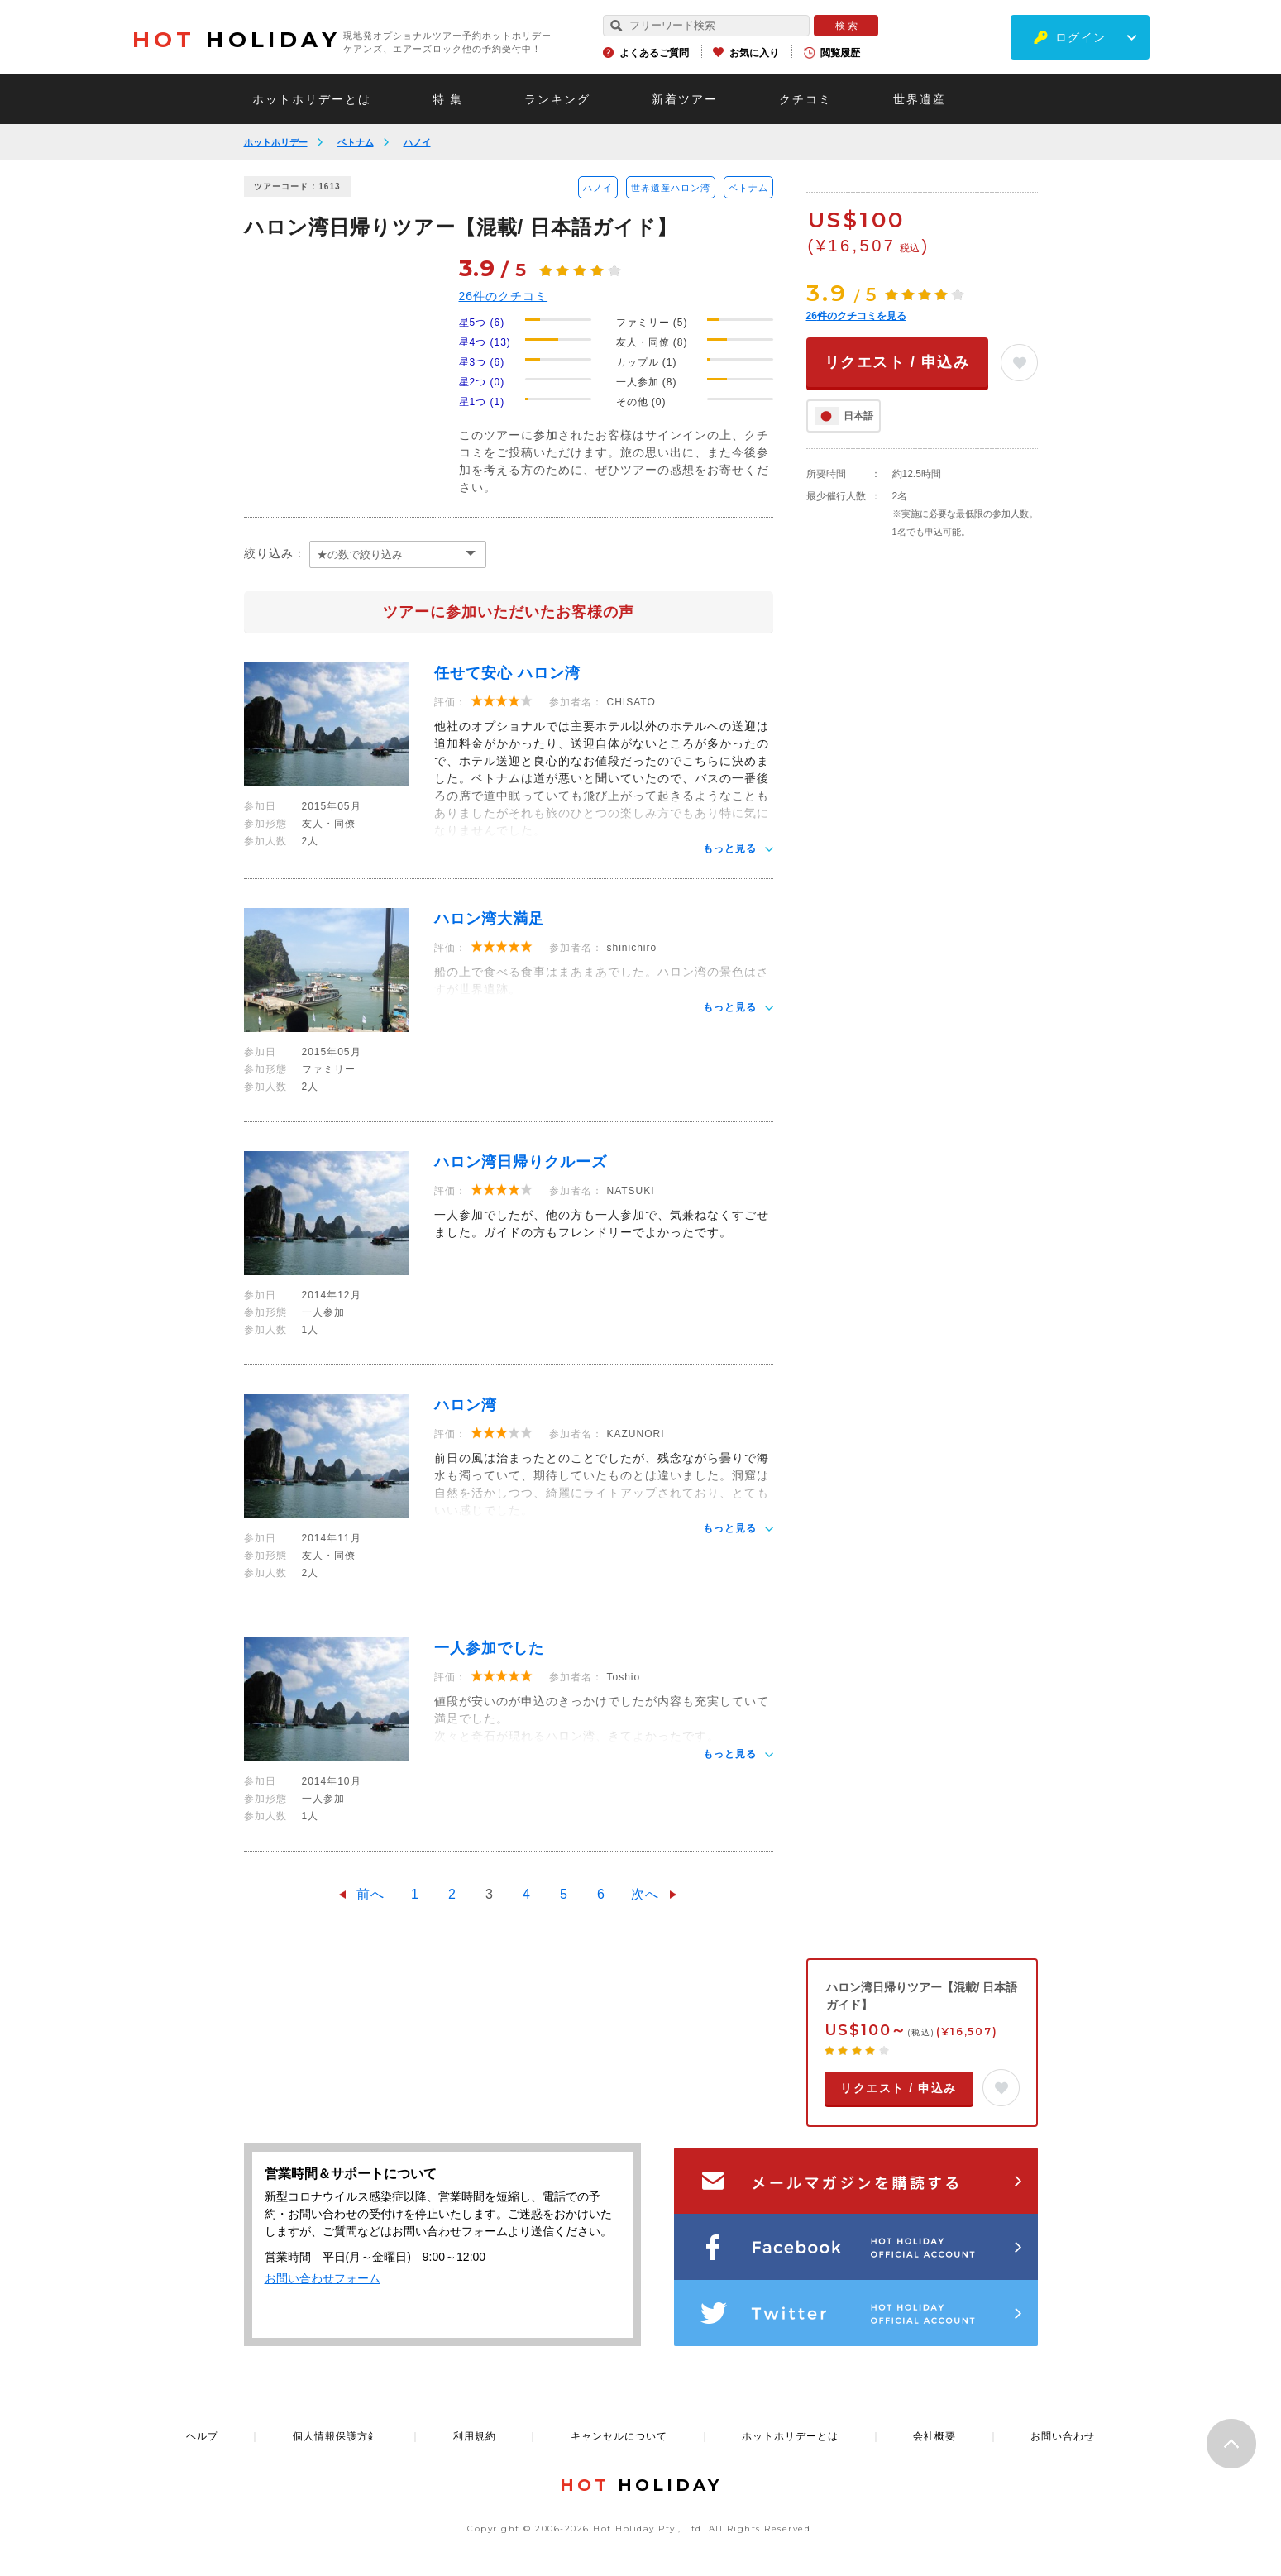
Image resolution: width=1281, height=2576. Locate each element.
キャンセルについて (619, 2436)
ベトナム (355, 142)
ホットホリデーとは (311, 99)
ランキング (557, 99)
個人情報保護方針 (336, 2436)
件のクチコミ (503, 296)
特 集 (448, 99)
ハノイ (417, 142)
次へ (645, 1894)
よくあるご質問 (654, 53)
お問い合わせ (1062, 2436)
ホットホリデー (276, 142)
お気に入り (754, 53)
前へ (370, 1894)
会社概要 (934, 2436)
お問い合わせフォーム (322, 2278)
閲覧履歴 (840, 53)
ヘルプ (202, 2436)
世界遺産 (919, 99)
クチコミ (805, 99)
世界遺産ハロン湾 (670, 188)
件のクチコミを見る (856, 316)
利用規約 (474, 2436)
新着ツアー (685, 99)
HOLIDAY (236, 39)
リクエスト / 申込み (897, 362)
